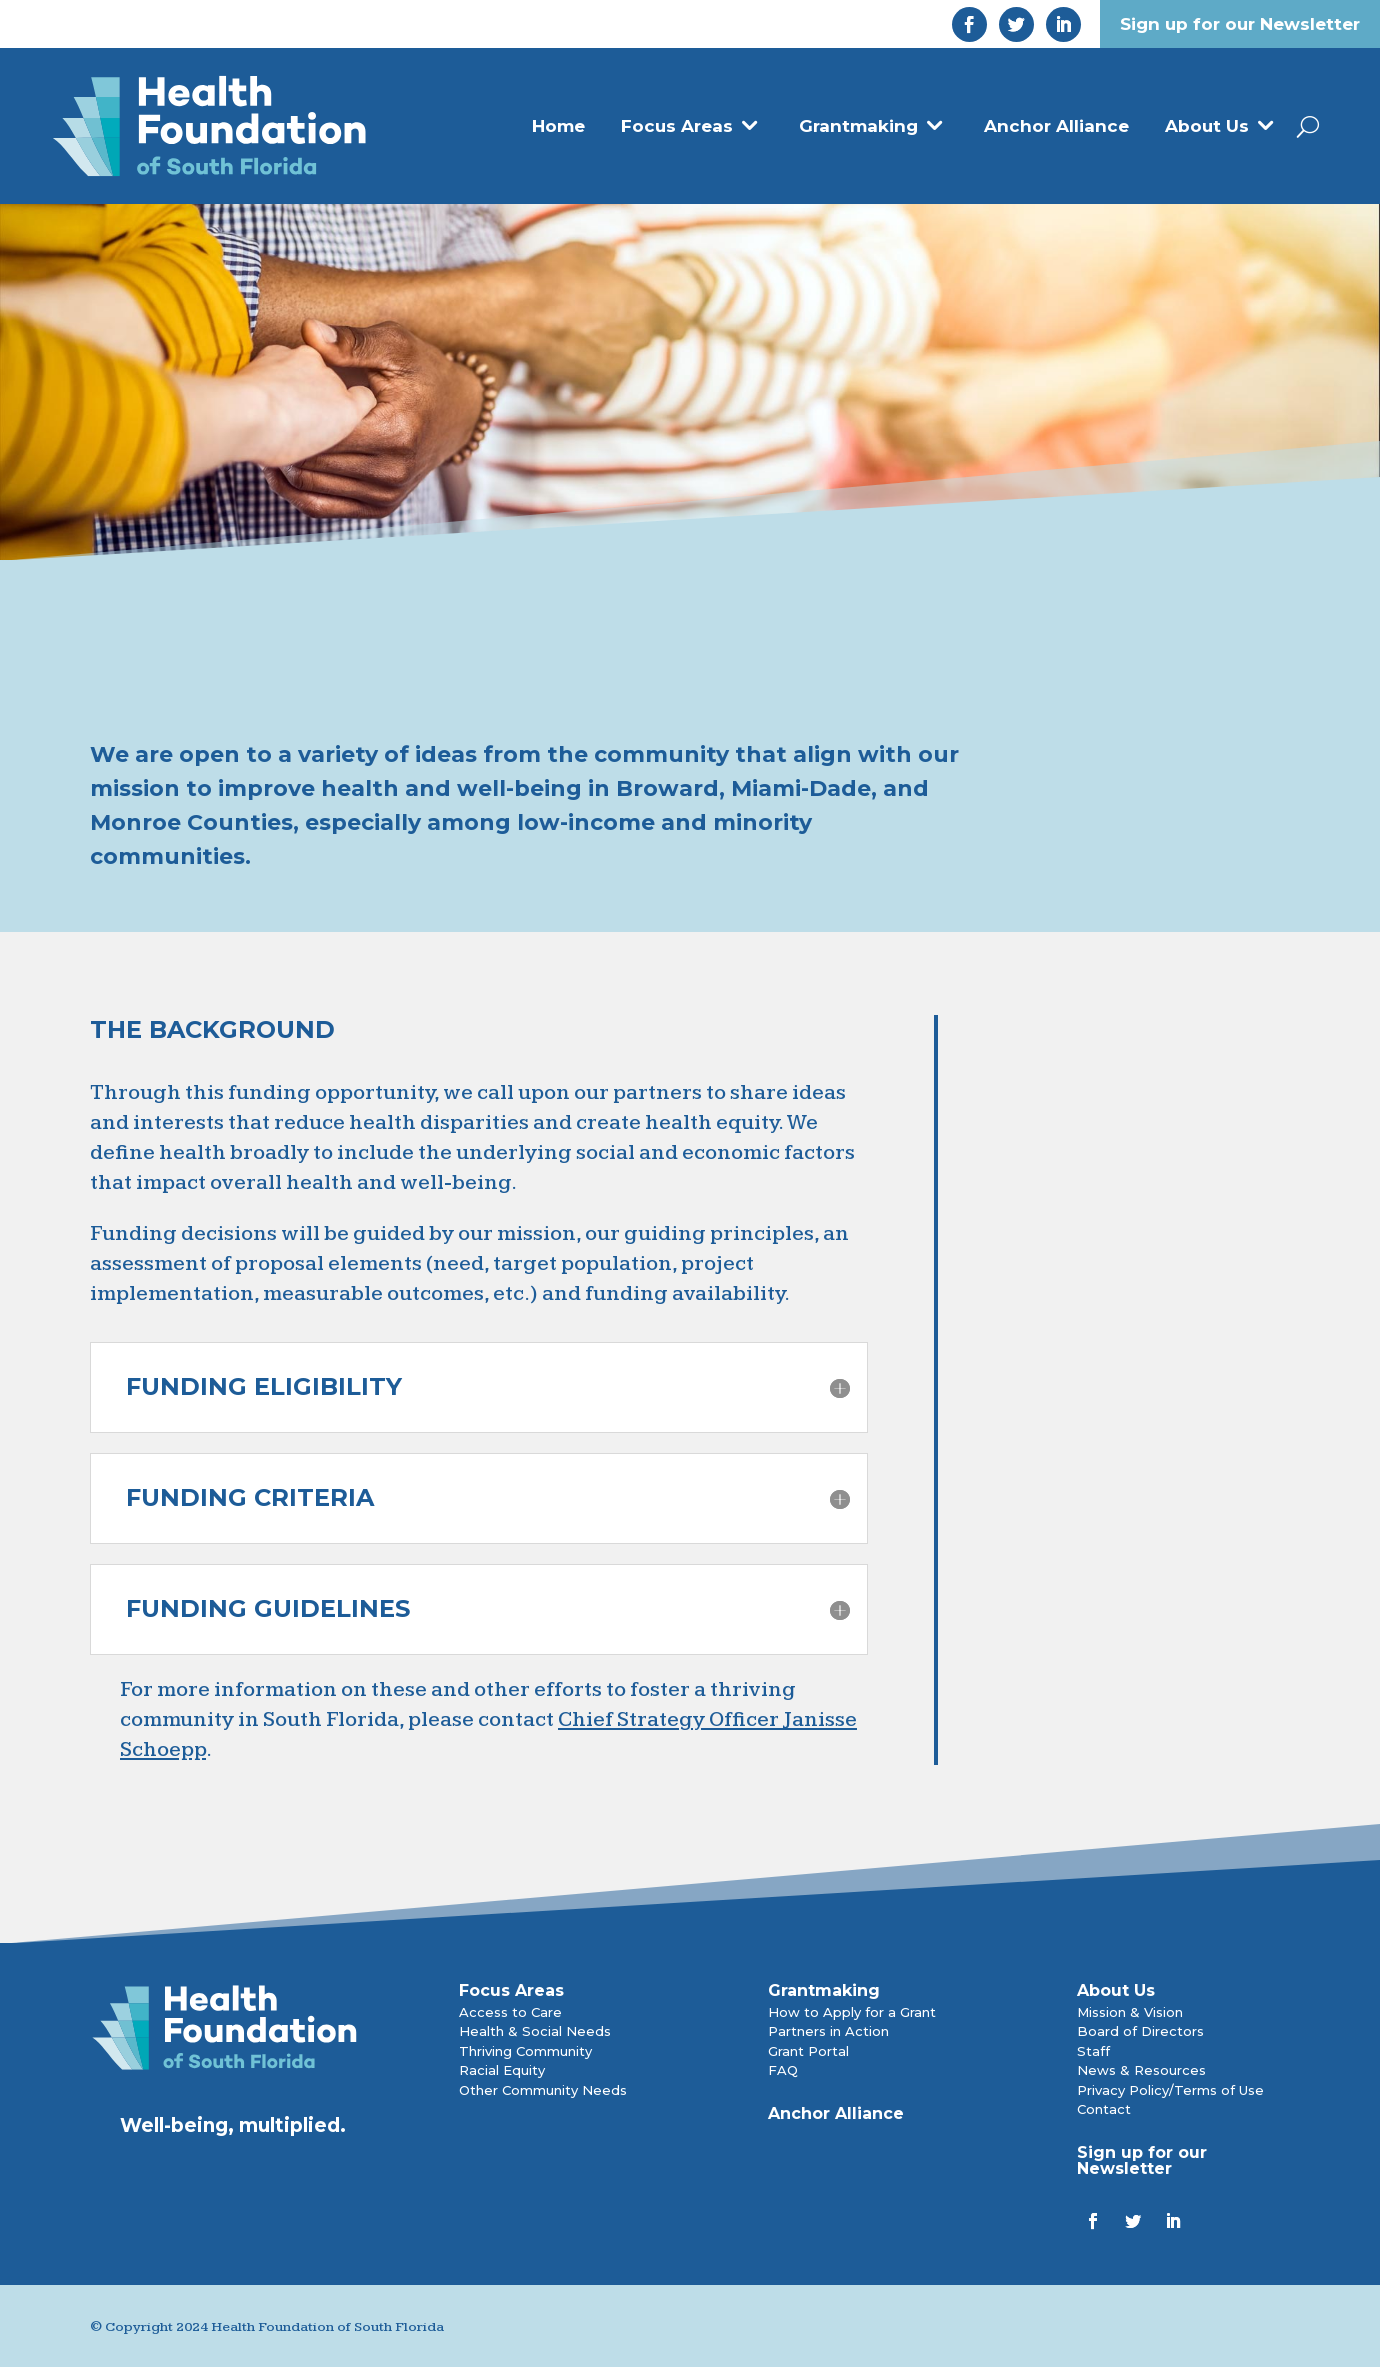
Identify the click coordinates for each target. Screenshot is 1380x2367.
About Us (1207, 126)
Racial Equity (502, 2070)
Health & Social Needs (535, 2031)
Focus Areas (677, 126)
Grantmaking (858, 126)
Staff (1093, 2051)
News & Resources (1141, 2070)
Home (558, 126)
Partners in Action (828, 2031)
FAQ (783, 2070)
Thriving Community (525, 2051)
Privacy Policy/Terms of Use (1170, 2090)
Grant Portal (808, 2051)
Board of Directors (1140, 2031)
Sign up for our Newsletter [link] (1240, 24)
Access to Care (510, 2012)
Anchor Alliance (1056, 126)
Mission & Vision (1130, 2012)
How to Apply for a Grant (852, 2012)
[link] (969, 24)
